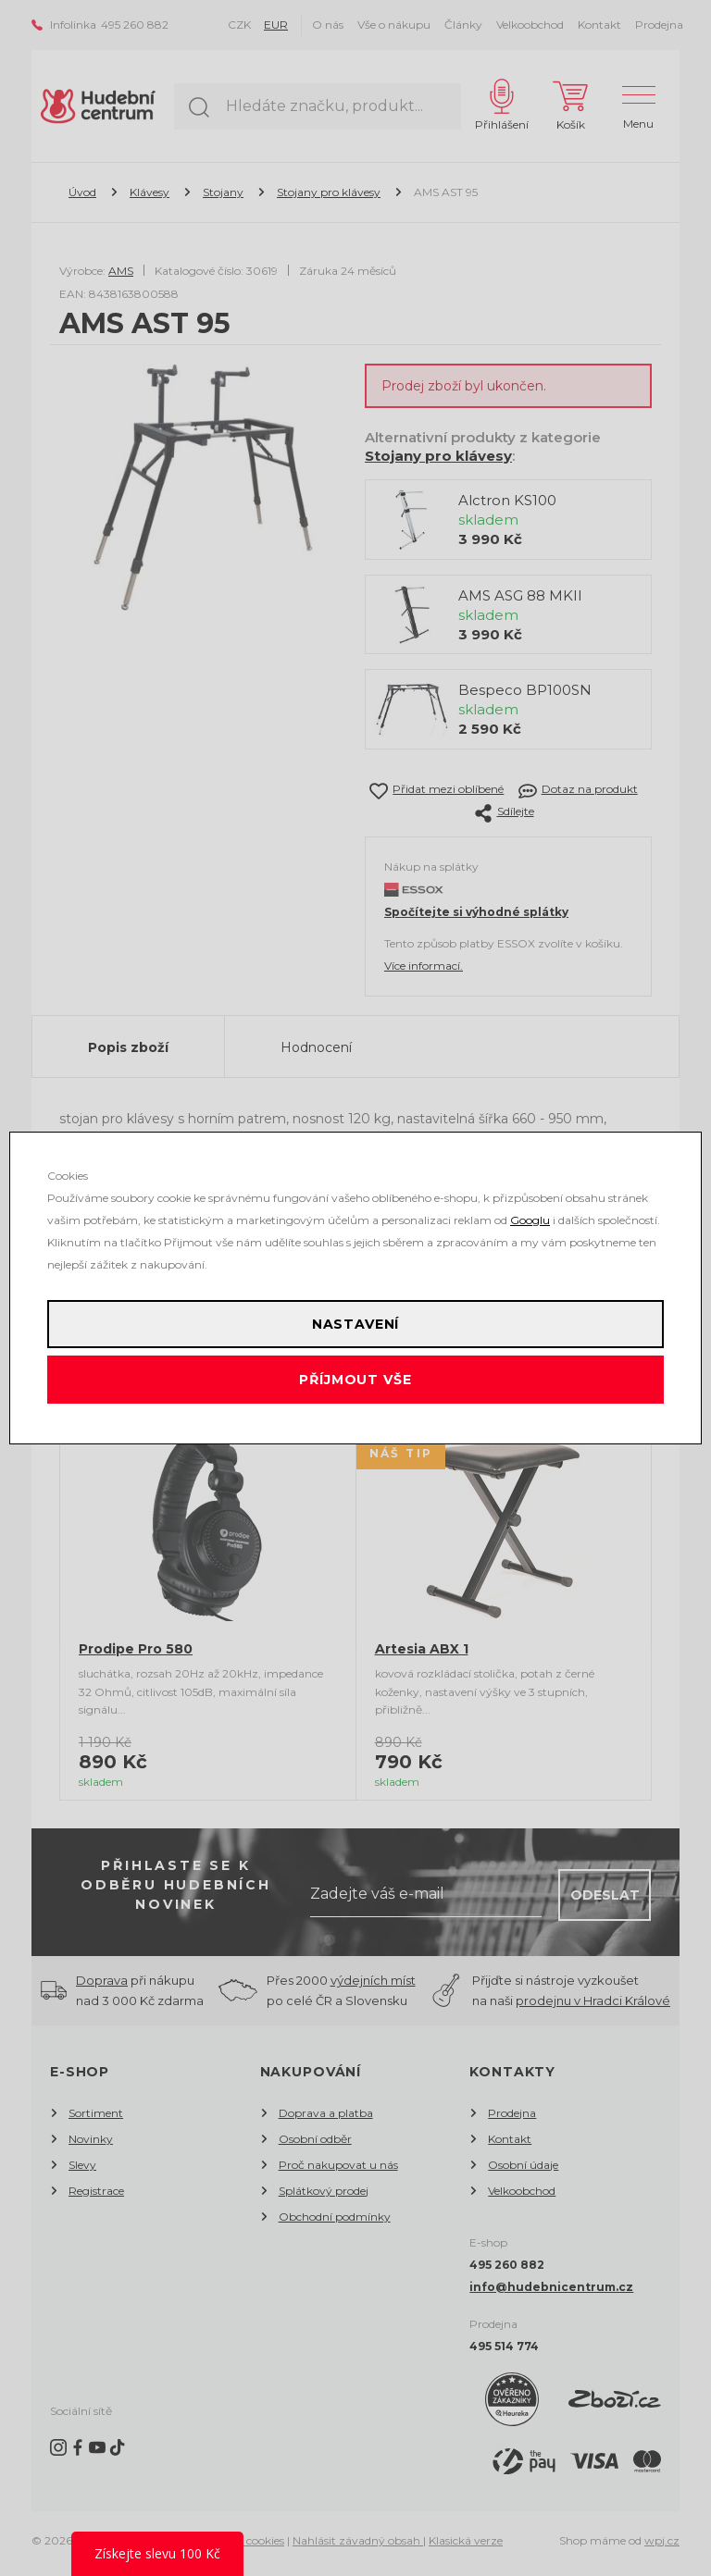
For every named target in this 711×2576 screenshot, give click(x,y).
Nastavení (356, 1324)
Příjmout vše (355, 1379)
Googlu (530, 1220)
